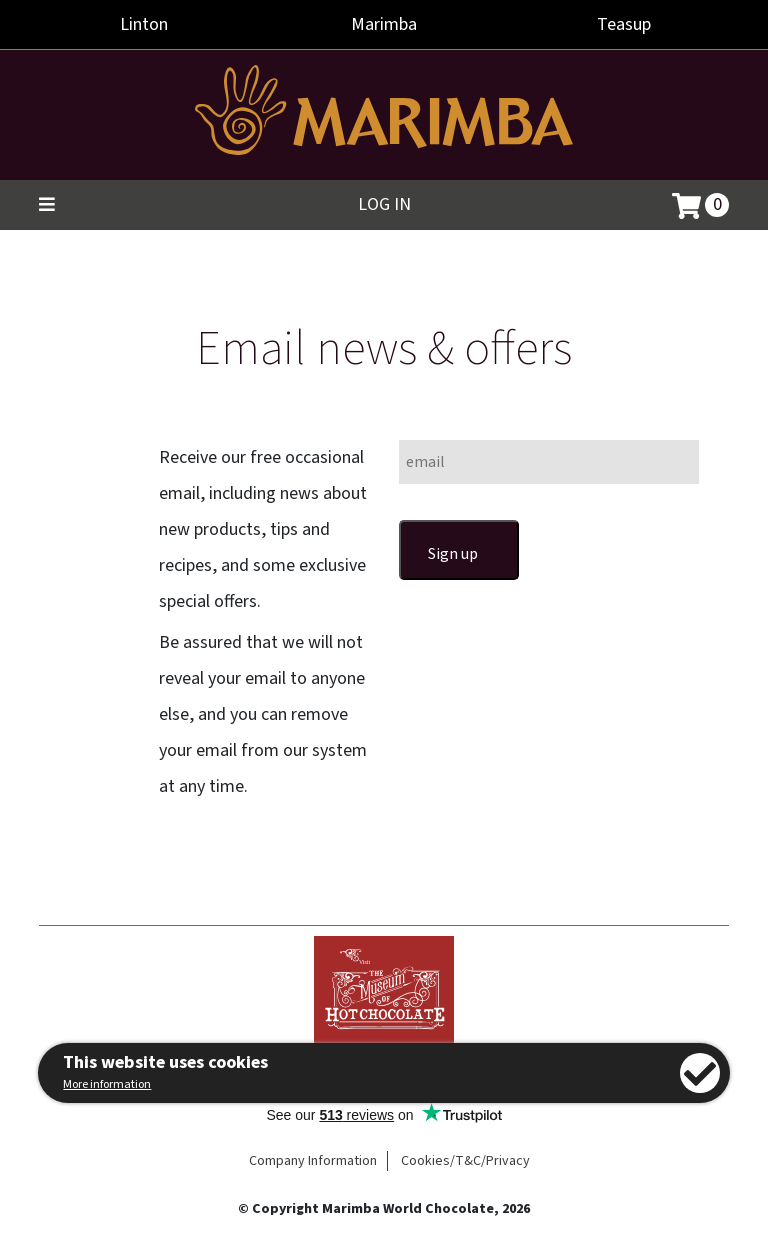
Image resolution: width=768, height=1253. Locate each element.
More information (107, 1084)
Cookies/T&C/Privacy (465, 1161)
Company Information (313, 1161)
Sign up (453, 554)
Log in (384, 204)
